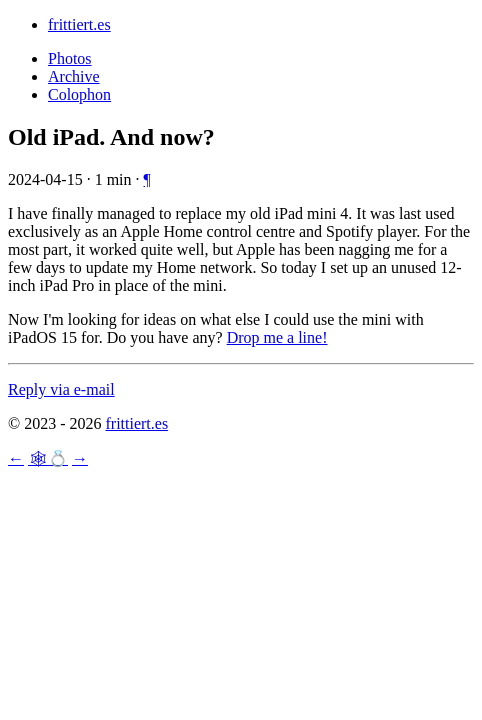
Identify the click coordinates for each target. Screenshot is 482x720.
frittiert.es (79, 24)
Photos (70, 58)
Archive (74, 76)
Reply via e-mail (61, 389)
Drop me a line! (277, 337)
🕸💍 (48, 458)
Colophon (79, 94)
